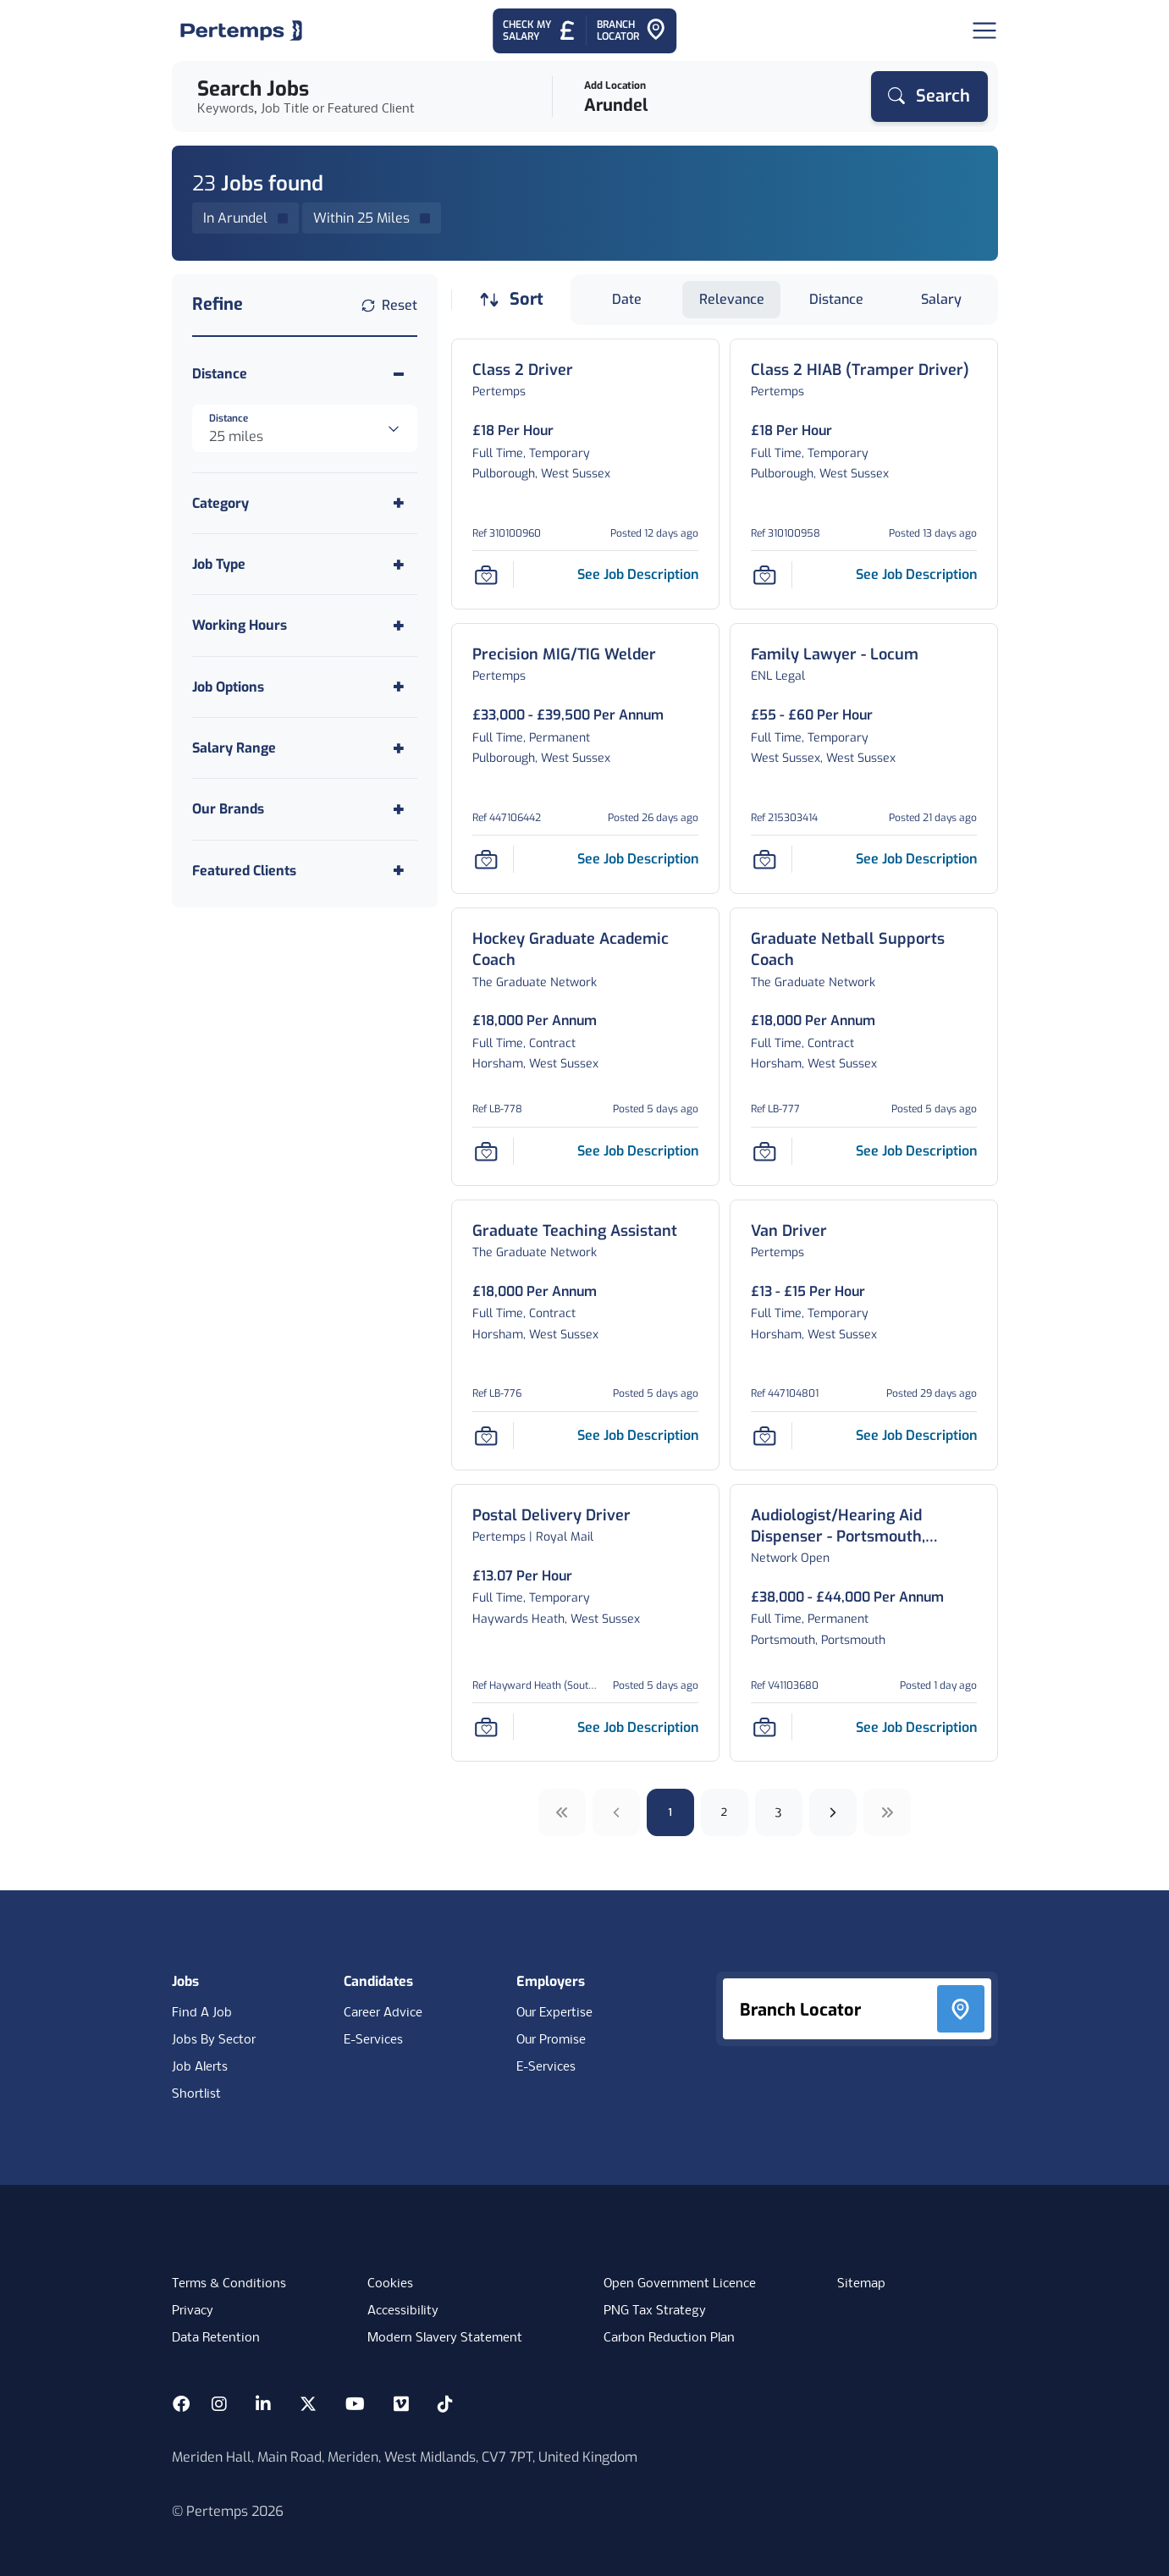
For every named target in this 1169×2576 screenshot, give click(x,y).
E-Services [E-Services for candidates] (373, 2040)
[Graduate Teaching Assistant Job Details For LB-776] (574, 1231)
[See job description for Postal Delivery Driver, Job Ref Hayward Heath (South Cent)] (637, 1727)
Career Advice (383, 2013)
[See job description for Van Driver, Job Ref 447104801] (916, 1435)
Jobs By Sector (214, 2040)
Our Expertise (554, 2013)
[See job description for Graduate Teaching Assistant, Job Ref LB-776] (637, 1435)
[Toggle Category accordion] (305, 503)
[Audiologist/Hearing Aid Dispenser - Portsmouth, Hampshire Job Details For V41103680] (864, 1526)
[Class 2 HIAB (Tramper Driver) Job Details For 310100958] (860, 370)
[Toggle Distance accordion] (305, 374)
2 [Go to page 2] (724, 1812)
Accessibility (402, 2311)
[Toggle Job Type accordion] (305, 564)
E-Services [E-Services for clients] (546, 2067)
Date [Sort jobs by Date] (627, 299)
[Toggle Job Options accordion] (305, 687)
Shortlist (196, 2094)
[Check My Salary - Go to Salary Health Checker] (539, 31)
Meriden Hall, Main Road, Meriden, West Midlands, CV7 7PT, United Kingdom (404, 2457)
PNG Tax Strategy (655, 2311)
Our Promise (551, 2040)
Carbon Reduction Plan (669, 2338)
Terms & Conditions (229, 2284)
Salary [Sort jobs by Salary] (941, 299)
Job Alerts (200, 2067)
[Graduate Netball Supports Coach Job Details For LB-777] (864, 950)
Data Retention (216, 2338)
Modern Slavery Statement (444, 2338)
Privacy (192, 2311)
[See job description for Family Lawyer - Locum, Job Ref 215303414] (916, 859)
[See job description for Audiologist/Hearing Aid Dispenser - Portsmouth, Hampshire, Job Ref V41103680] (916, 1727)
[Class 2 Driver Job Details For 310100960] (522, 370)
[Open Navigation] (984, 30)
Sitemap (861, 2284)
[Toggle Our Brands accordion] (305, 809)
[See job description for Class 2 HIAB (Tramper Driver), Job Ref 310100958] (916, 574)
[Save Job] (486, 574)
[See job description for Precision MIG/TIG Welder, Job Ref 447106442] (637, 859)
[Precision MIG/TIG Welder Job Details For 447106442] (564, 654)
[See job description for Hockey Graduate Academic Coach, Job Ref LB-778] (637, 1151)
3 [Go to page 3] (778, 1812)
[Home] (241, 30)
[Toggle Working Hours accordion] (305, 625)
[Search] (929, 96)
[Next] (833, 1812)
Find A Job (202, 2013)
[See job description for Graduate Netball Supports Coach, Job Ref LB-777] (916, 1151)
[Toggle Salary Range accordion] (305, 748)
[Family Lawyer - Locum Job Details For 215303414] (834, 654)
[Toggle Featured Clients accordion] (305, 871)
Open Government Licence (680, 2284)
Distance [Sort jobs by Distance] (836, 299)
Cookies (390, 2284)
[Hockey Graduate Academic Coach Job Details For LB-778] (585, 950)
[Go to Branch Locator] (631, 31)
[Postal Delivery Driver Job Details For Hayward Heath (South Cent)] (551, 1515)
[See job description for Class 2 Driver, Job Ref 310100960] (637, 574)
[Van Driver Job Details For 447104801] (789, 1231)
